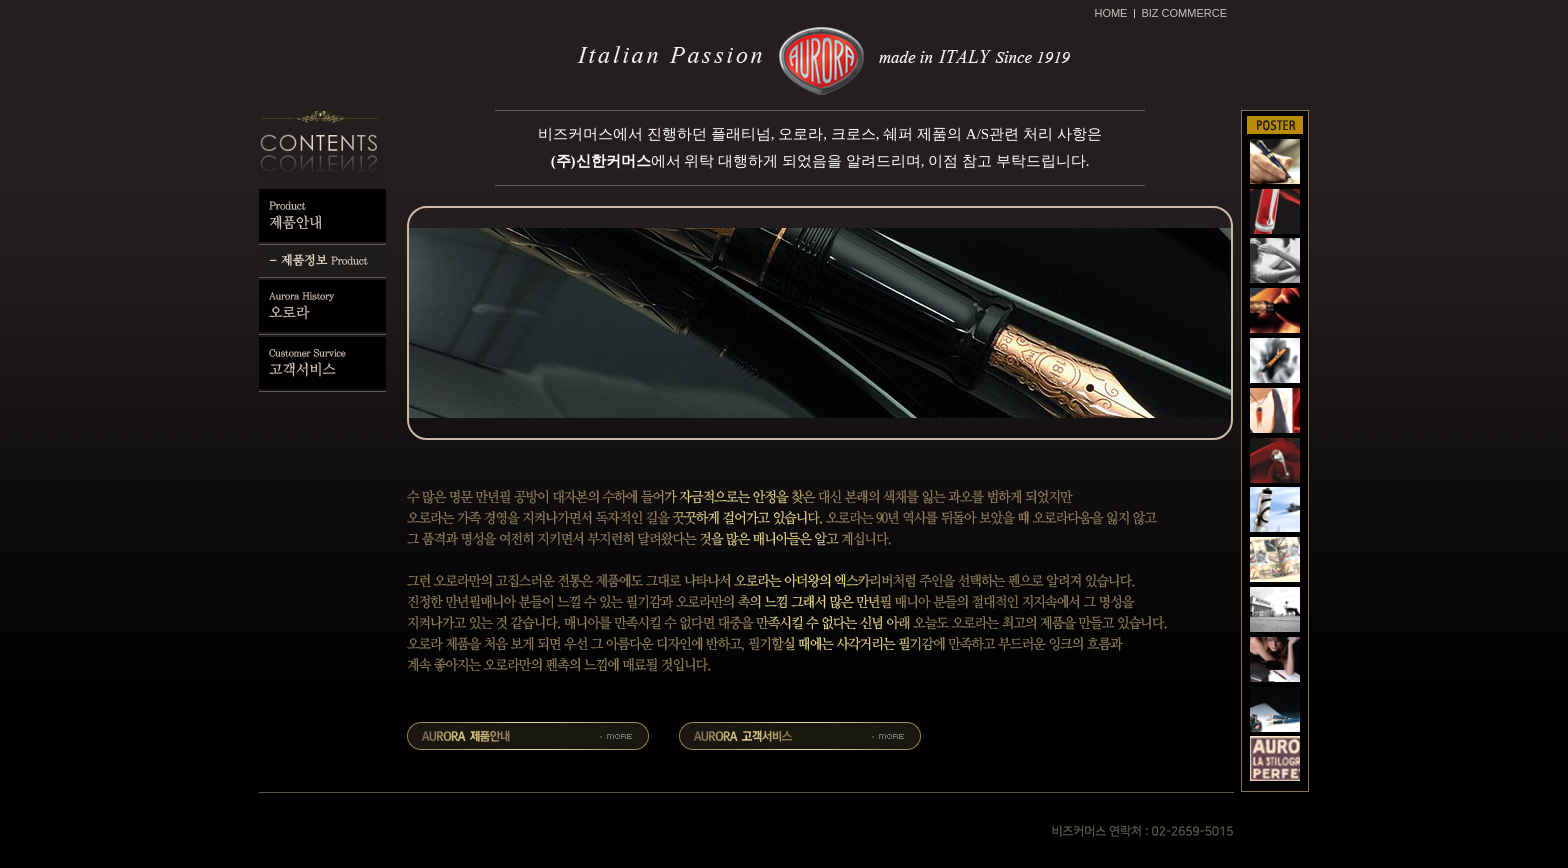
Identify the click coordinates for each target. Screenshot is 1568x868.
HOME (1110, 13)
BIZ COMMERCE (1184, 13)
